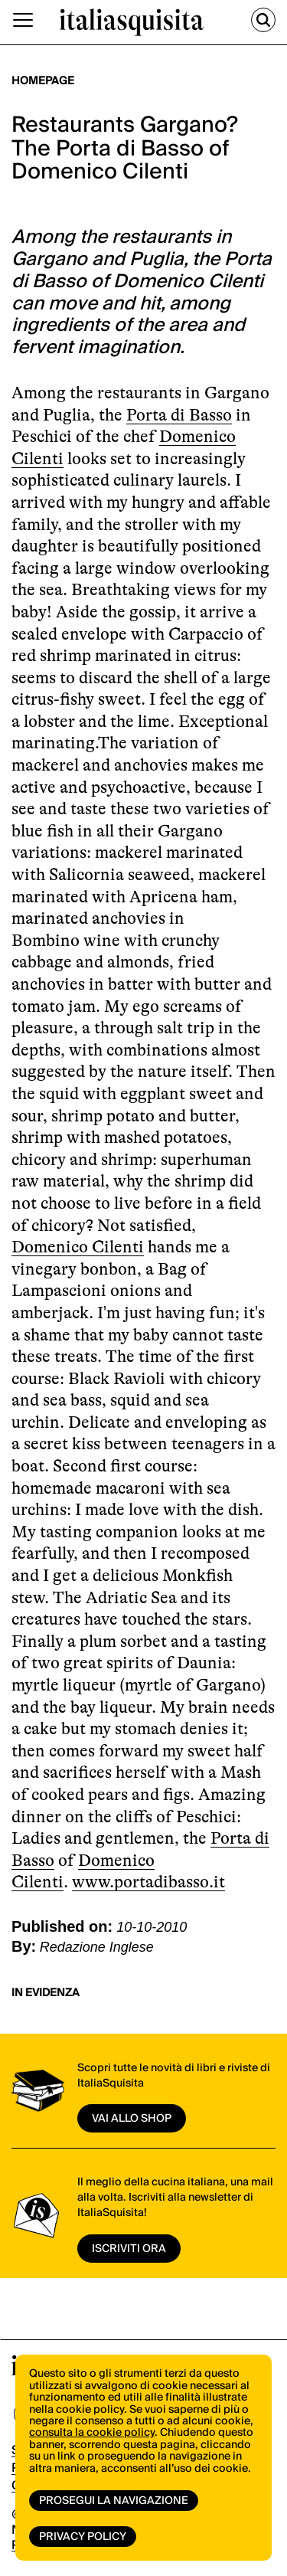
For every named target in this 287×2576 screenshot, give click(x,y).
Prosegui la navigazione (113, 2501)
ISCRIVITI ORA (129, 2249)
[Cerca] (263, 20)
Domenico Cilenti (77, 1246)
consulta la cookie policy (92, 2433)
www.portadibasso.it (148, 1881)
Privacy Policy (82, 2537)
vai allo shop (131, 2119)
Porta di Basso (179, 414)
